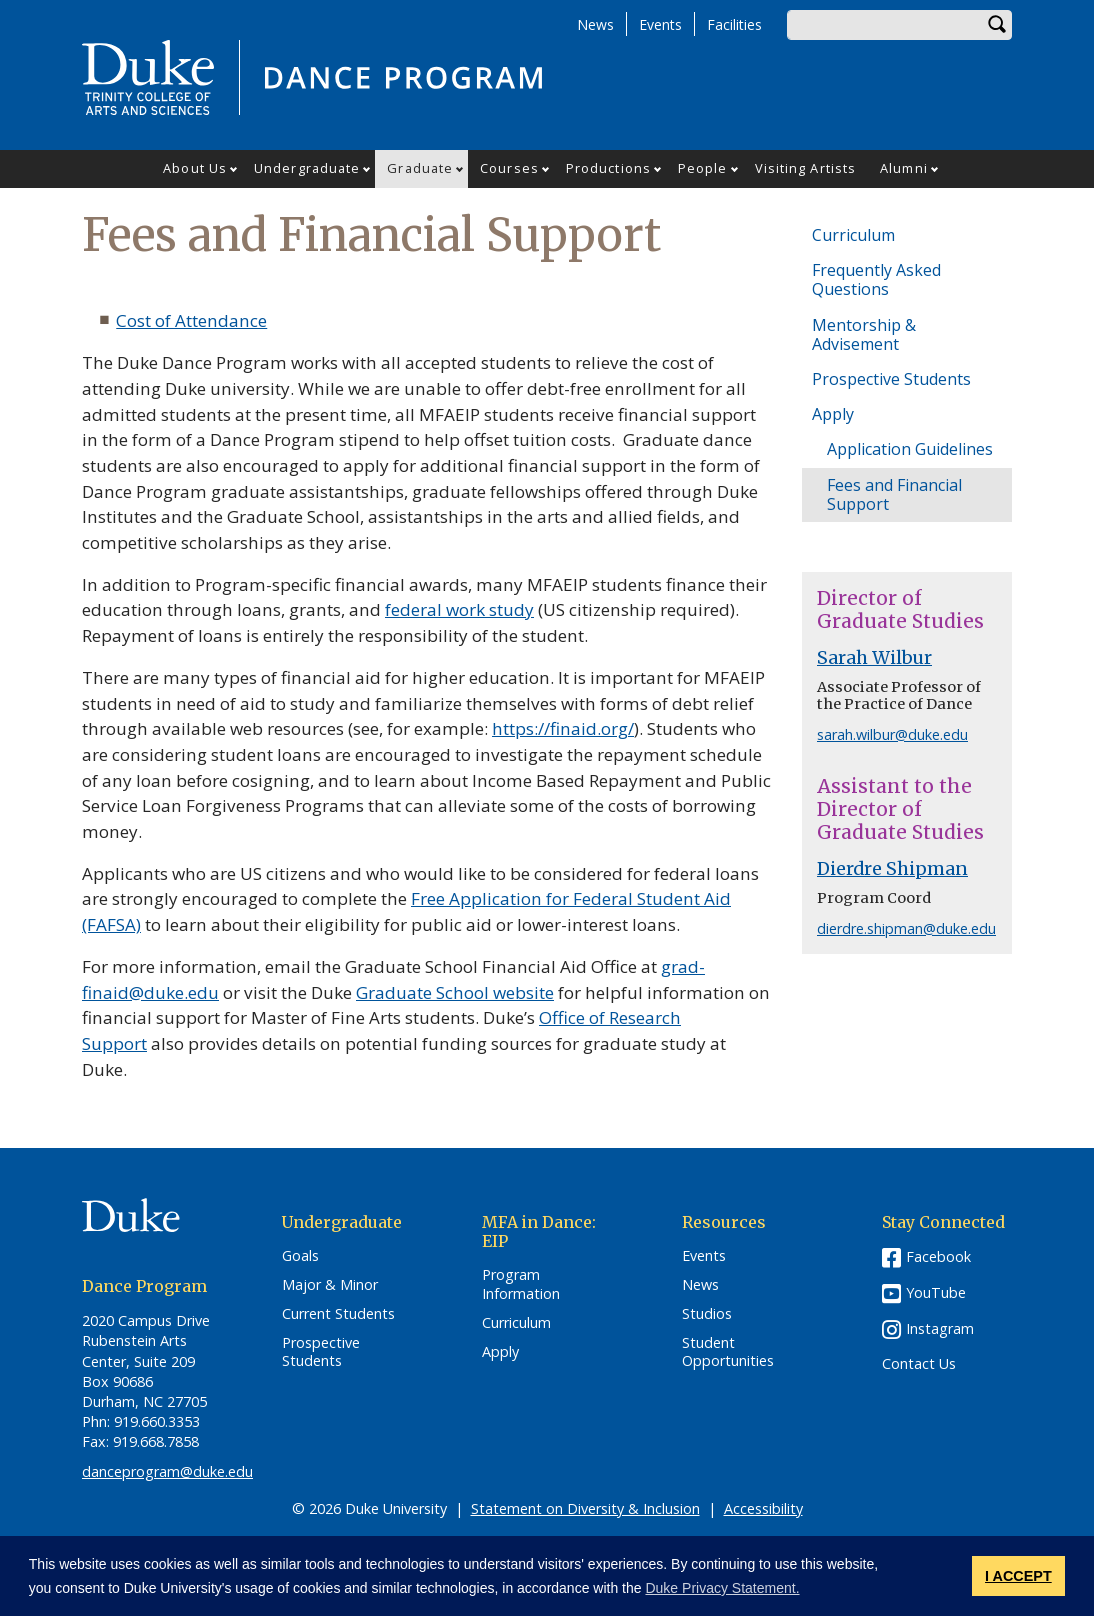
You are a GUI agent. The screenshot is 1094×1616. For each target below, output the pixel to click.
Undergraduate (307, 168)
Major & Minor (330, 1285)
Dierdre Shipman (892, 869)
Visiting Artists (806, 168)
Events (660, 24)
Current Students (338, 1314)
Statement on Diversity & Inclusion (585, 1508)
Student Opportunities (728, 1352)
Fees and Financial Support (894, 494)
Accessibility (763, 1508)
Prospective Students (891, 379)
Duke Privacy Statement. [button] (722, 1588)
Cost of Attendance (191, 320)
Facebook (938, 1256)
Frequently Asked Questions (876, 279)
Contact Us (919, 1364)
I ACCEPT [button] (1018, 1576)
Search (997, 25)
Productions (608, 168)
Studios (707, 1314)
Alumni (904, 168)
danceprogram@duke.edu (167, 1471)
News (595, 24)
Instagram (940, 1328)
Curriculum (853, 235)
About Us (195, 168)
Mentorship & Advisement (864, 334)
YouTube (936, 1292)
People (703, 168)
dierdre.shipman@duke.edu (906, 928)
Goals (300, 1256)
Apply (833, 414)
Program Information (521, 1284)
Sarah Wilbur (874, 658)
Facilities (734, 24)
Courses (509, 168)
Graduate (420, 168)
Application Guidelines (910, 449)
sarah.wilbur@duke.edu (892, 734)
